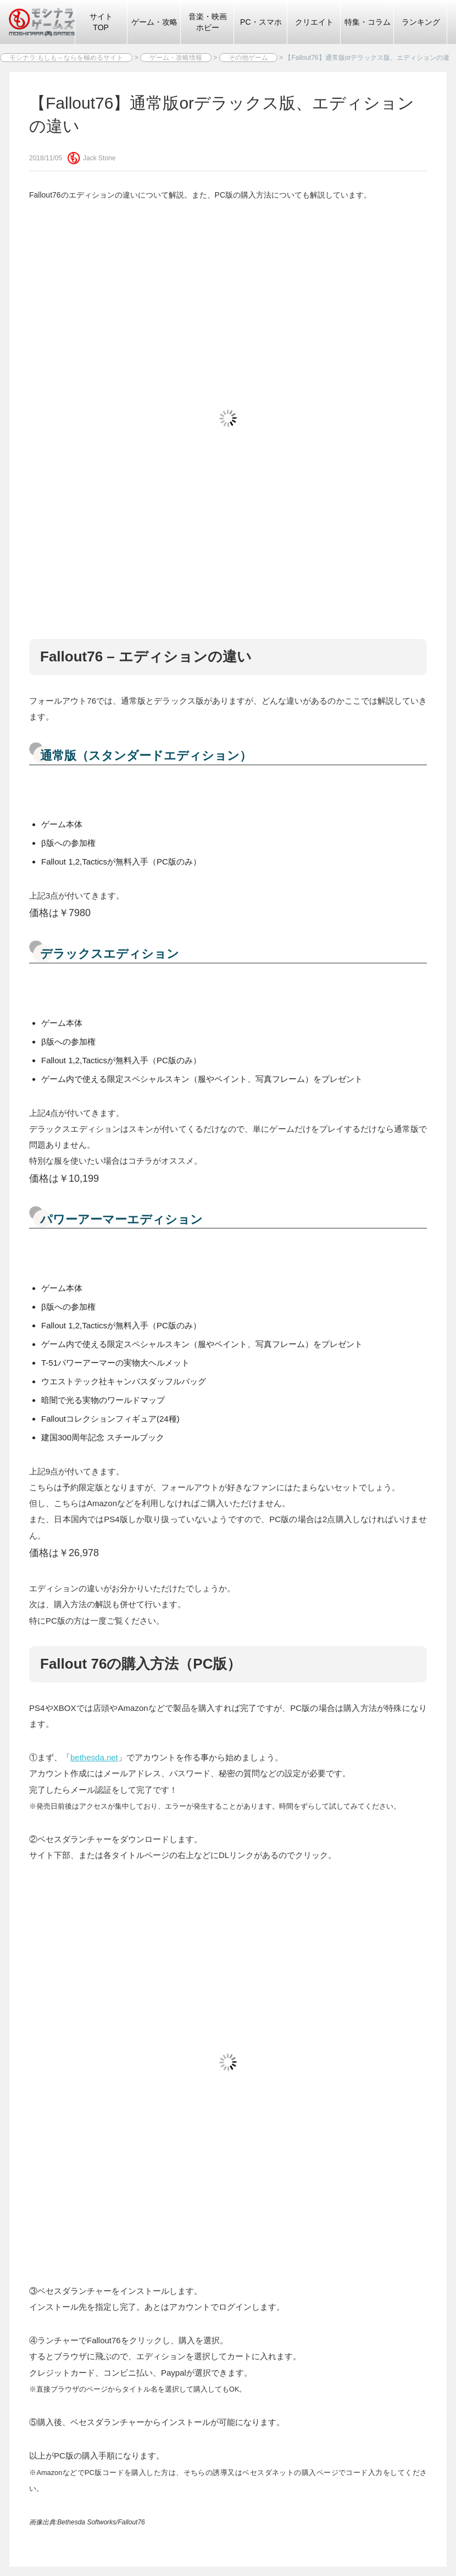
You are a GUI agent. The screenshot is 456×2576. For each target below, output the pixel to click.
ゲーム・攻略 (154, 22)
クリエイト (314, 22)
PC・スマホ (260, 22)
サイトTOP (101, 22)
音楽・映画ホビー (207, 22)
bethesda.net (94, 1757)
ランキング (421, 22)
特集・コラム (367, 22)
